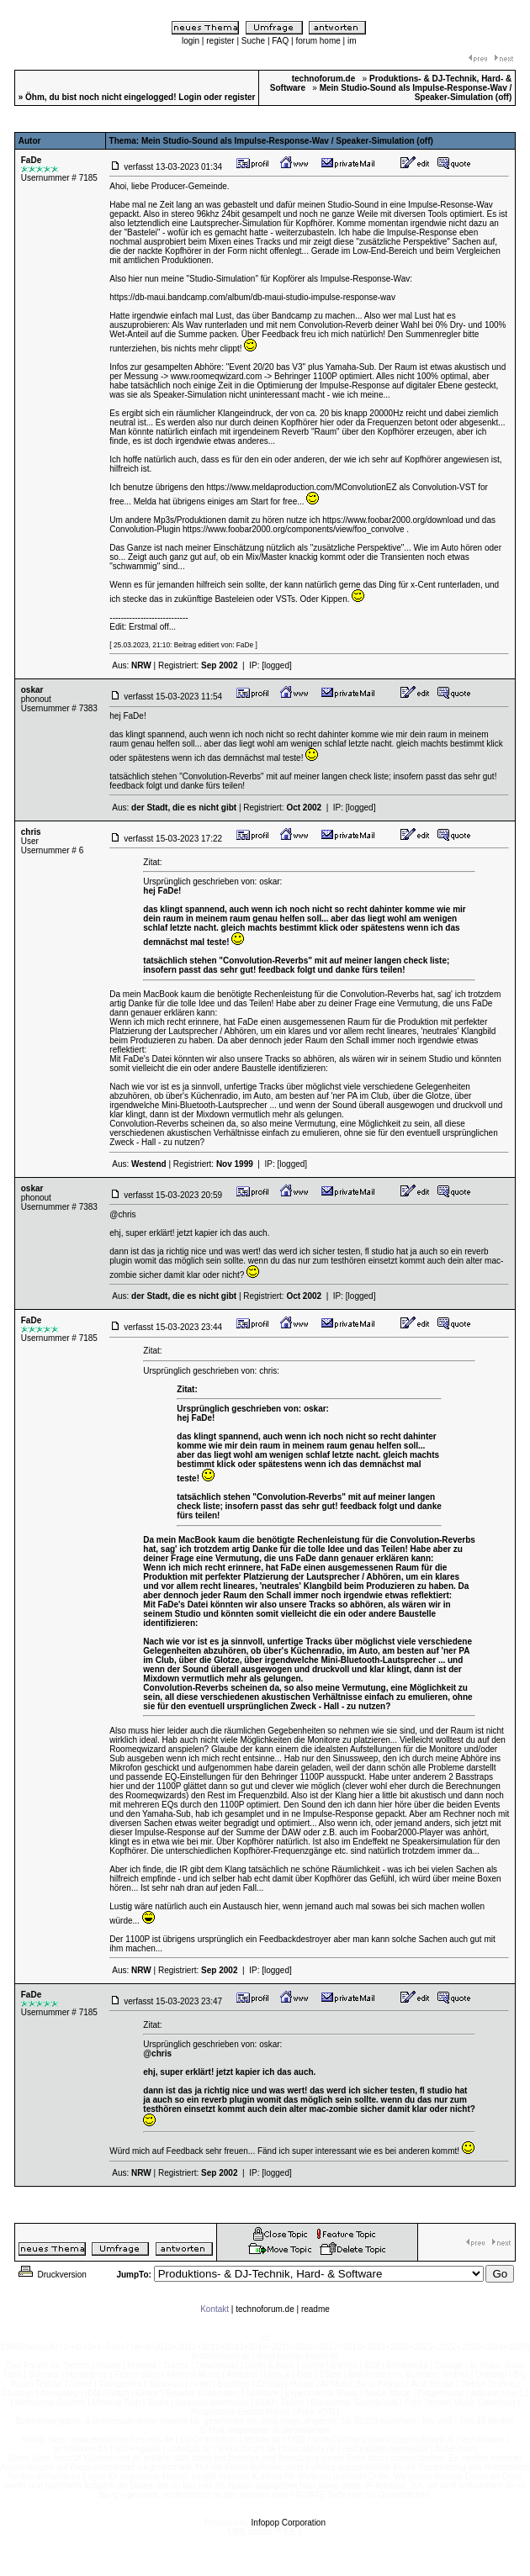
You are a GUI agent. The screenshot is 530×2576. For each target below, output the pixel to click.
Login (189, 97)
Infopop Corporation (289, 2522)
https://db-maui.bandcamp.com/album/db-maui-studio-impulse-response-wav (252, 297)
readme (315, 2309)
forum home (317, 40)
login (190, 40)
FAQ (280, 40)
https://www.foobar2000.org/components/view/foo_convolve (294, 529)
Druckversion (51, 2274)
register (220, 40)
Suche (253, 40)
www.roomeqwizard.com (216, 376)
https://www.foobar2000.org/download (392, 520)
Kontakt (214, 2309)
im (352, 40)
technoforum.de (265, 2309)
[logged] (277, 665)
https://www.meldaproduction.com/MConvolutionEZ (301, 487)
